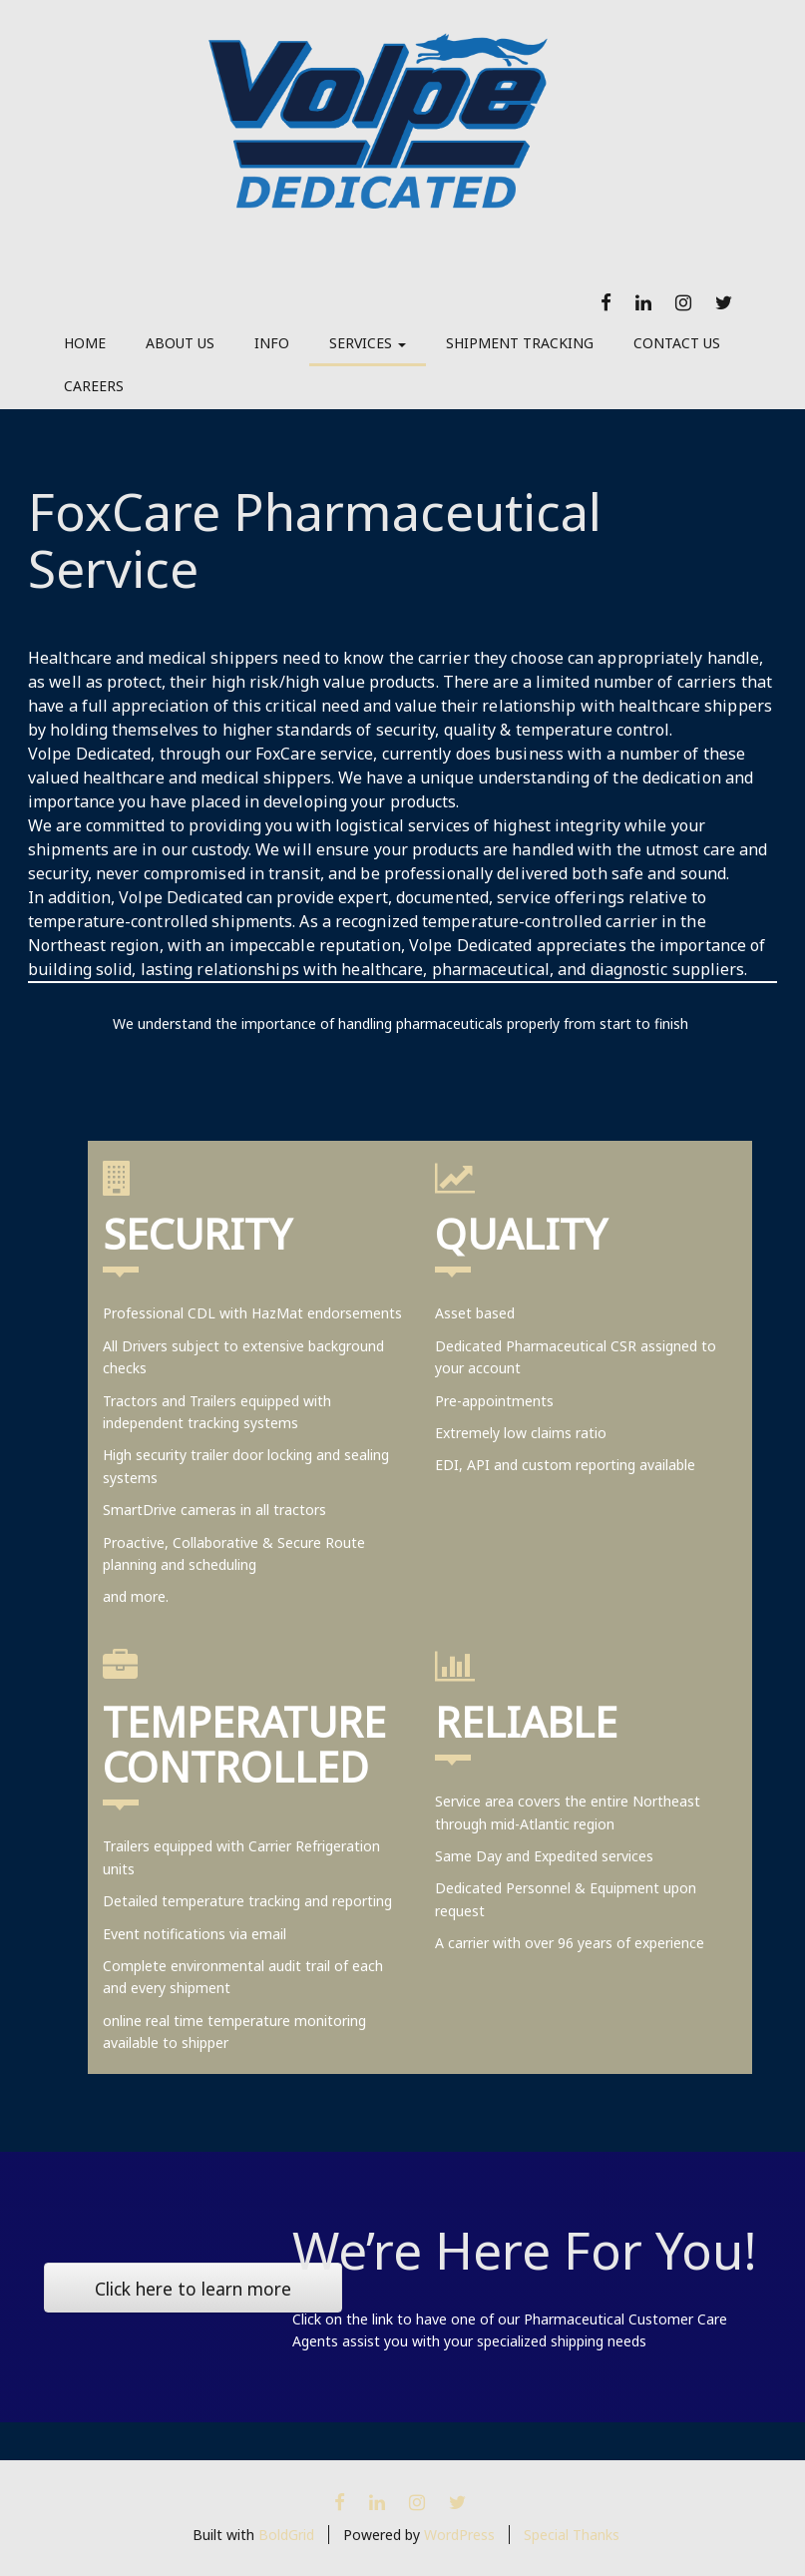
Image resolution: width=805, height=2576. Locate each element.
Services (367, 342)
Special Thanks (571, 2534)
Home (85, 342)
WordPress (459, 2534)
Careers (94, 385)
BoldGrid (286, 2534)
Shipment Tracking (520, 342)
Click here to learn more (193, 2289)
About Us (180, 342)
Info (271, 342)
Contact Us (676, 342)
